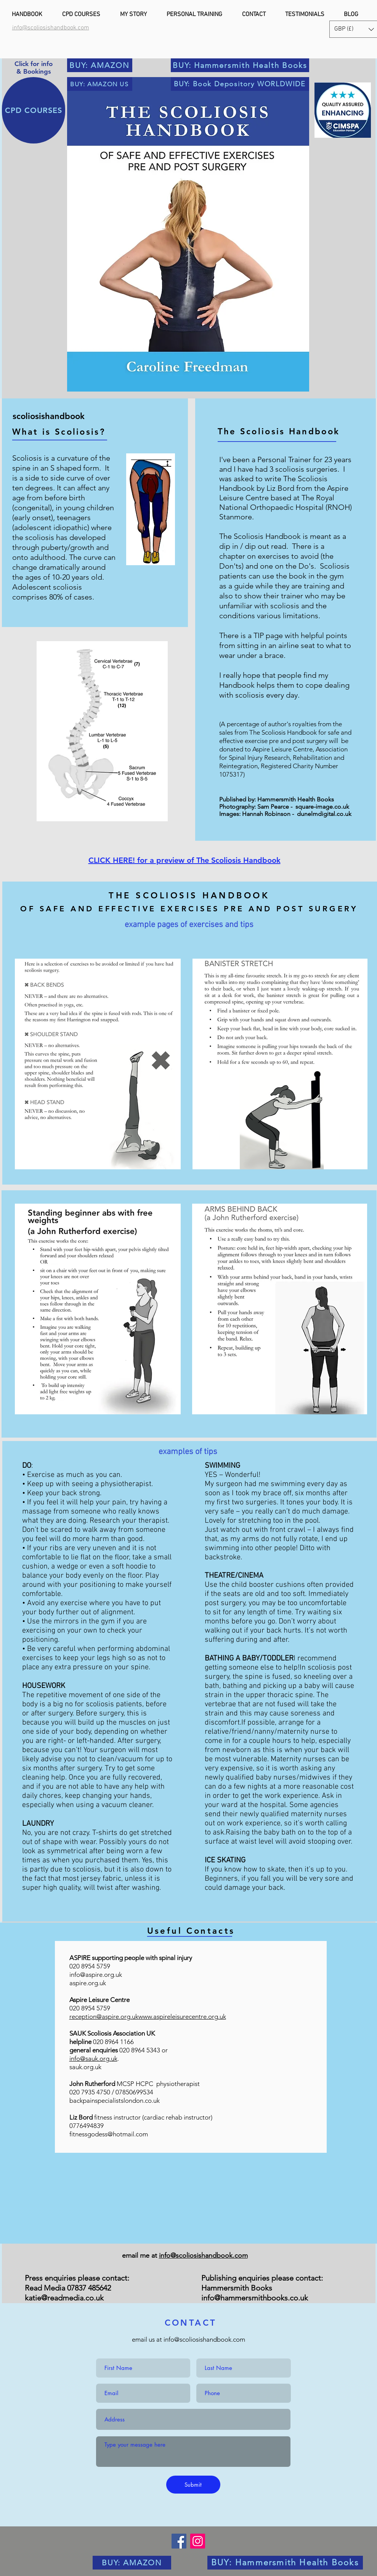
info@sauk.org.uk (93, 2058)
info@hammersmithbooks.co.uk (254, 2297)
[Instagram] (197, 2541)
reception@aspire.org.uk (103, 2016)
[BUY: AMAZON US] (99, 84)
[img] (190, 2188)
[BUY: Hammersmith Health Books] (240, 65)
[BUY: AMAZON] (99, 65)
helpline (81, 2042)
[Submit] (193, 2485)
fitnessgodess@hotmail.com (108, 2134)
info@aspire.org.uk (95, 1974)
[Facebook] (179, 2541)
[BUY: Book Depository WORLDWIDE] (240, 84)
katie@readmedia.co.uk (64, 2297)
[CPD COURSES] (33, 110)
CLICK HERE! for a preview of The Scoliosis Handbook (184, 860)
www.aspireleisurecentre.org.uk (182, 2016)
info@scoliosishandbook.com (203, 2255)
